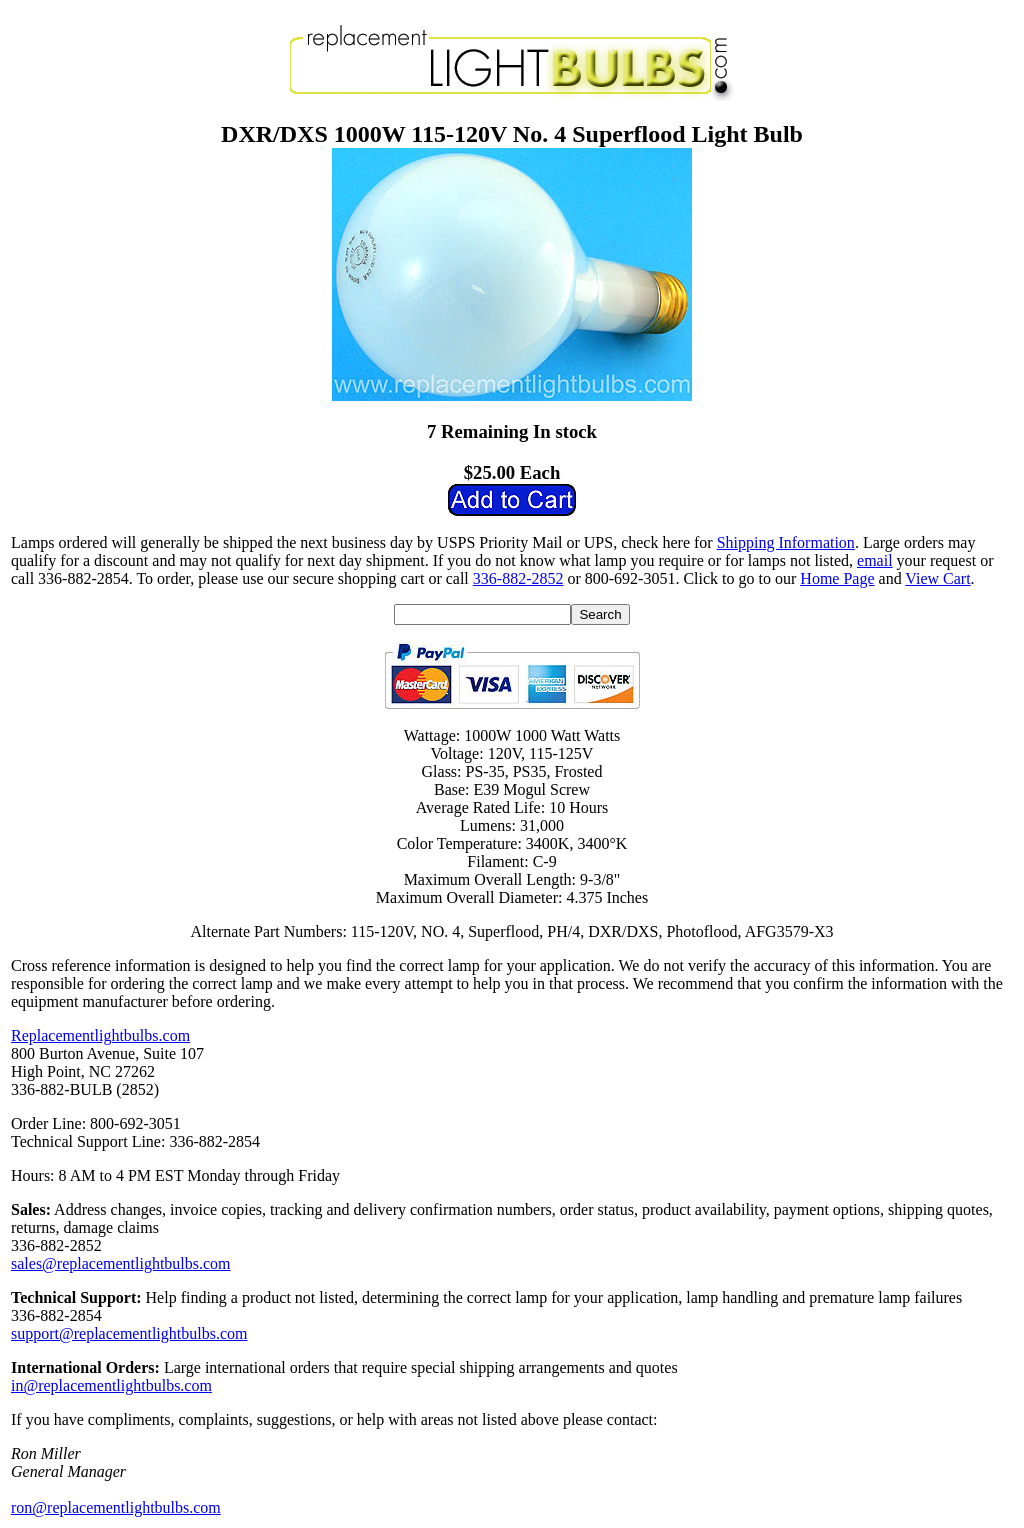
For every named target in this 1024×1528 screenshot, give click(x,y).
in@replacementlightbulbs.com (111, 1385)
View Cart (937, 578)
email (875, 560)
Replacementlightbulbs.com (100, 1035)
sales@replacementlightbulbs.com (121, 1263)
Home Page (837, 578)
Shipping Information (786, 542)
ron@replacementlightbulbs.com (116, 1507)
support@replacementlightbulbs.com (129, 1333)
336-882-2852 (518, 578)
